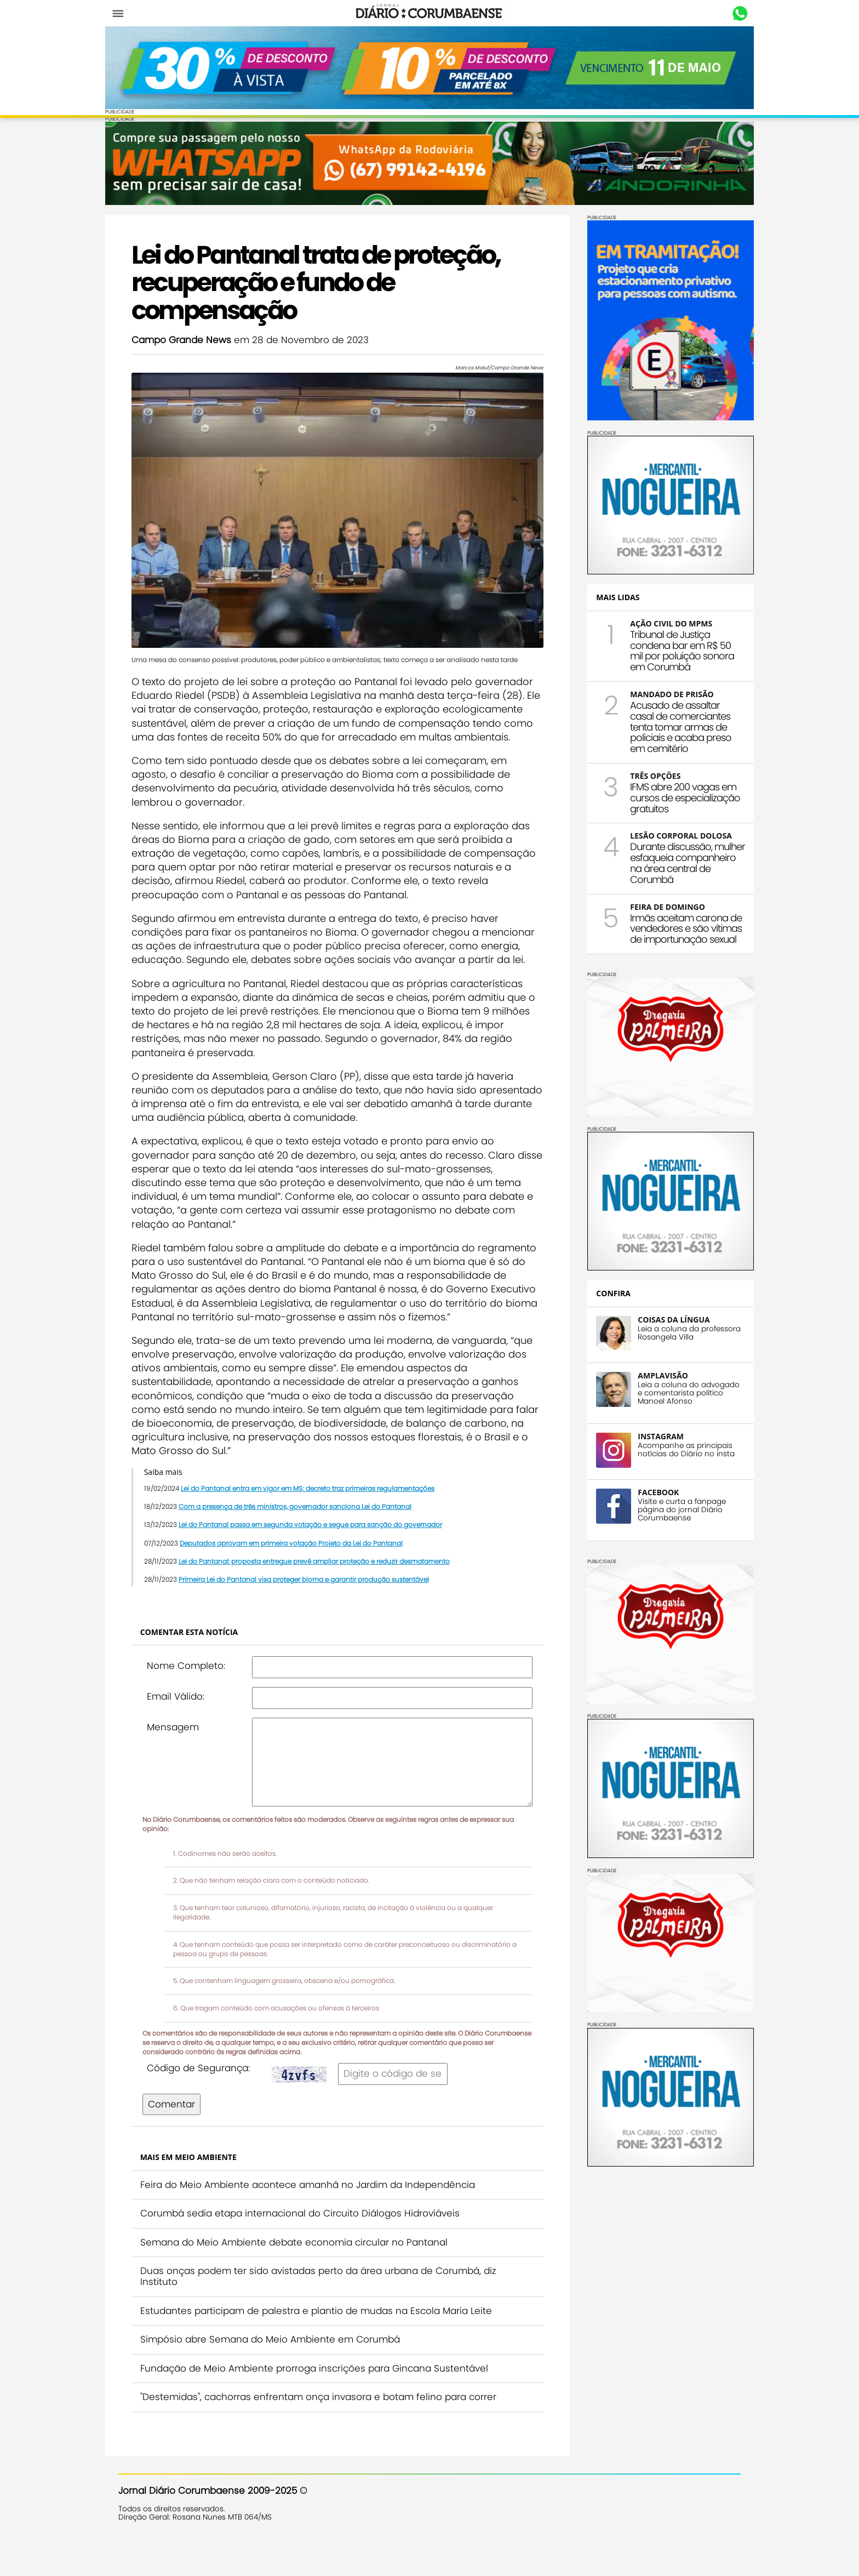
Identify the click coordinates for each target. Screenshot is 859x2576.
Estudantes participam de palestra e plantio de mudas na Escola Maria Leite (329, 2338)
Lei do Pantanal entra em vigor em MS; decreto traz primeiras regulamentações (321, 1516)
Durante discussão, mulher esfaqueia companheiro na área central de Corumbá (674, 859)
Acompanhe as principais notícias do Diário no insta (673, 1446)
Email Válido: (188, 1724)
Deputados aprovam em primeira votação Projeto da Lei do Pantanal (304, 1571)
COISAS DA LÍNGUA (660, 1315)
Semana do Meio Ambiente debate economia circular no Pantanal (307, 2270)
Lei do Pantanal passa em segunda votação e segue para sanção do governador (323, 1553)
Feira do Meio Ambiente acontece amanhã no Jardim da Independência (320, 2212)
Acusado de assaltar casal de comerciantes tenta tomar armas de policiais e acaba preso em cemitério (667, 723)
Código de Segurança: (211, 2096)
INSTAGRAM (648, 1433)
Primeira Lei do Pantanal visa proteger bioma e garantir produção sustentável (317, 1607)
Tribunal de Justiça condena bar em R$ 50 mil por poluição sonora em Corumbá (669, 647)
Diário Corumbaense (429, 13)
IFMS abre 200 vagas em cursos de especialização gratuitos (672, 794)
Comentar (184, 2132)
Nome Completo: (199, 1694)
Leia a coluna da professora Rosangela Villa (676, 1329)
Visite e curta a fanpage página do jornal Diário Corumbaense (669, 1506)
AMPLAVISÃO (649, 1371)
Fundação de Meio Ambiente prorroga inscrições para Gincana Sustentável (327, 2396)
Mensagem (186, 1755)
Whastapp (726, 13)
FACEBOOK (645, 1489)
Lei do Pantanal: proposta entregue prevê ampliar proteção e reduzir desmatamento (327, 1589)
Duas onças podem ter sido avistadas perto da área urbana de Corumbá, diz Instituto (331, 2305)
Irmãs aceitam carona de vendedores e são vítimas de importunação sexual (673, 925)
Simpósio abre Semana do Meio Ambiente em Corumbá (283, 2367)
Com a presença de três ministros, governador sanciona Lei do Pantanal (308, 1534)
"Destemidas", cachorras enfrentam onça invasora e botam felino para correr (331, 2425)
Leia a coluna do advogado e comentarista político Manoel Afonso (675, 1389)
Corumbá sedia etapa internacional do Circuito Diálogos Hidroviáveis (313, 2241)
